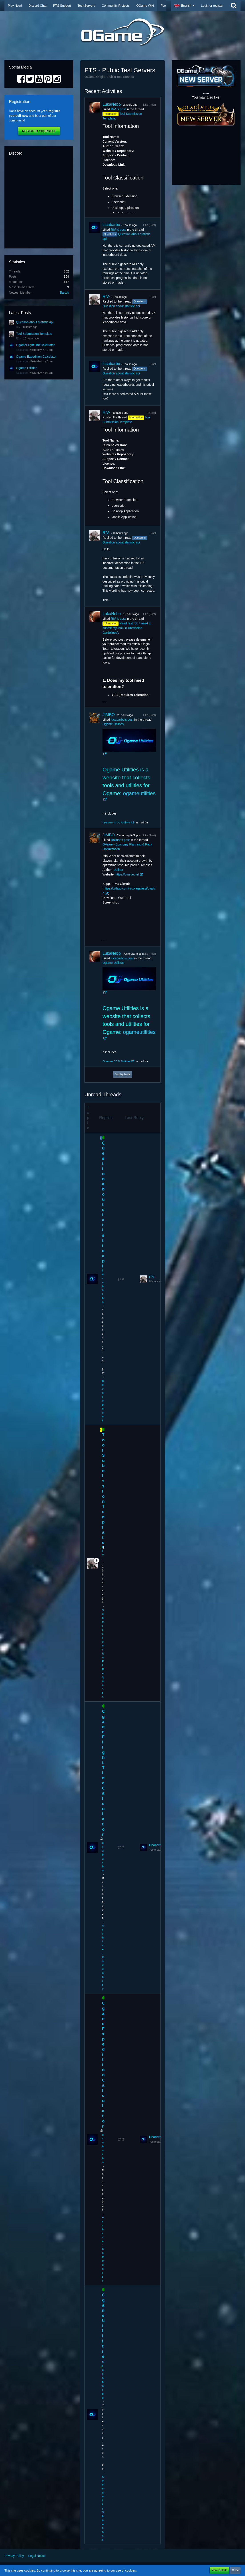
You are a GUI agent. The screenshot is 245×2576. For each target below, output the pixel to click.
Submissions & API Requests (103, 1654)
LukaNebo (111, 104)
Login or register (212, 5)
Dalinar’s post (120, 840)
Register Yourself (39, 131)
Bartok (64, 292)
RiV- (18, 327)
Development (103, 1401)
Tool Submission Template (34, 333)
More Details (219, 2570)
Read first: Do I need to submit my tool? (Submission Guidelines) (126, 627)
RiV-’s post (118, 109)
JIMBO (108, 714)
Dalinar (118, 869)
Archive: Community (103, 1957)
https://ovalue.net (127, 874)
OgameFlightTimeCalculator (35, 345)
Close (235, 2570)
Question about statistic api (34, 322)
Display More (122, 1074)
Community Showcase (103, 2508)
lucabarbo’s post (122, 719)
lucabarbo (22, 349)
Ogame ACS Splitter (116, 823)
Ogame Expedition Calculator (36, 356)
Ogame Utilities (26, 368)
